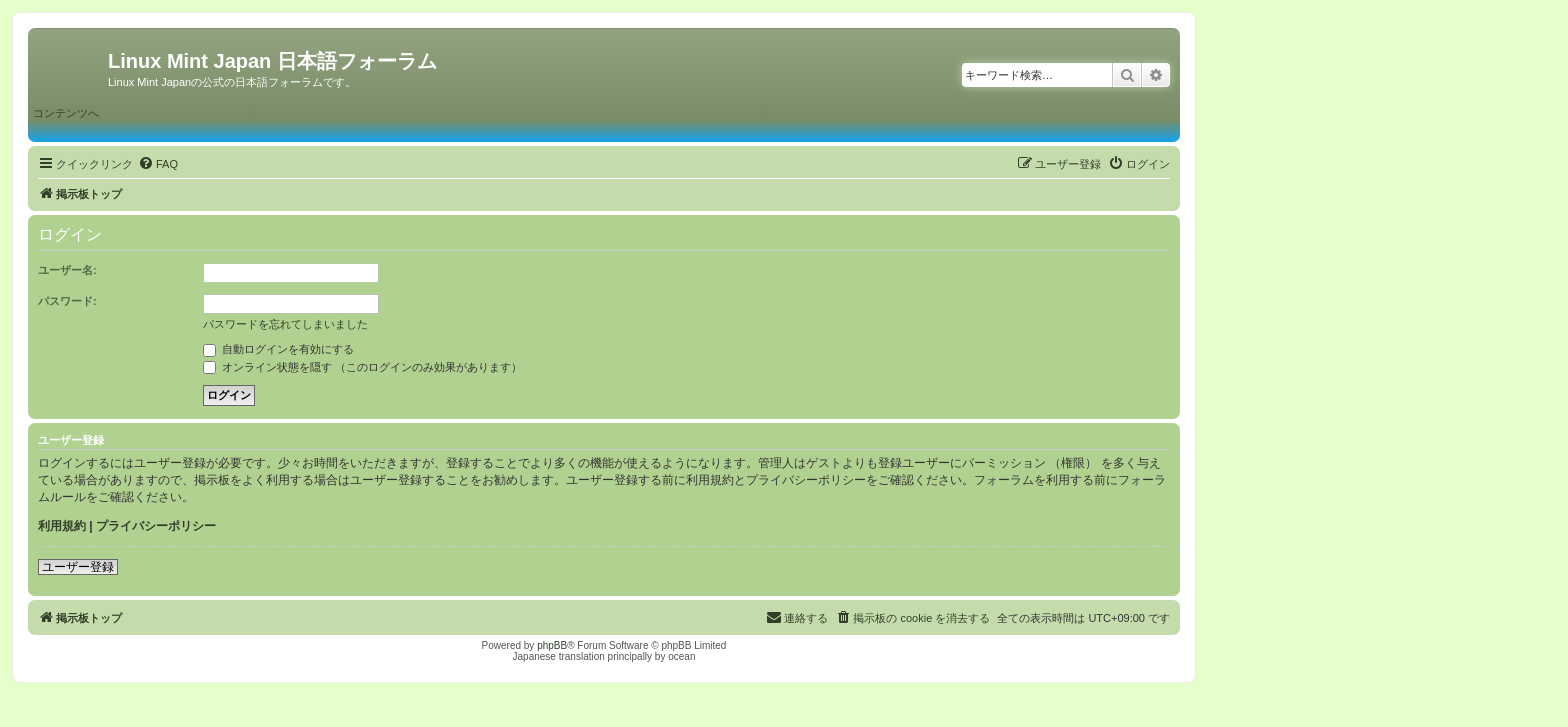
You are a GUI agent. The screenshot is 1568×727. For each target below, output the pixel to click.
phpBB (552, 645)
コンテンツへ (66, 113)
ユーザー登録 (78, 567)
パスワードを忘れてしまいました (285, 324)
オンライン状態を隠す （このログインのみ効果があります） (362, 367)
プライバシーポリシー (156, 526)
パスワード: (67, 301)
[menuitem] (158, 164)
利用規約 (62, 526)
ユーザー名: (67, 270)
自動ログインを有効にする (278, 349)
